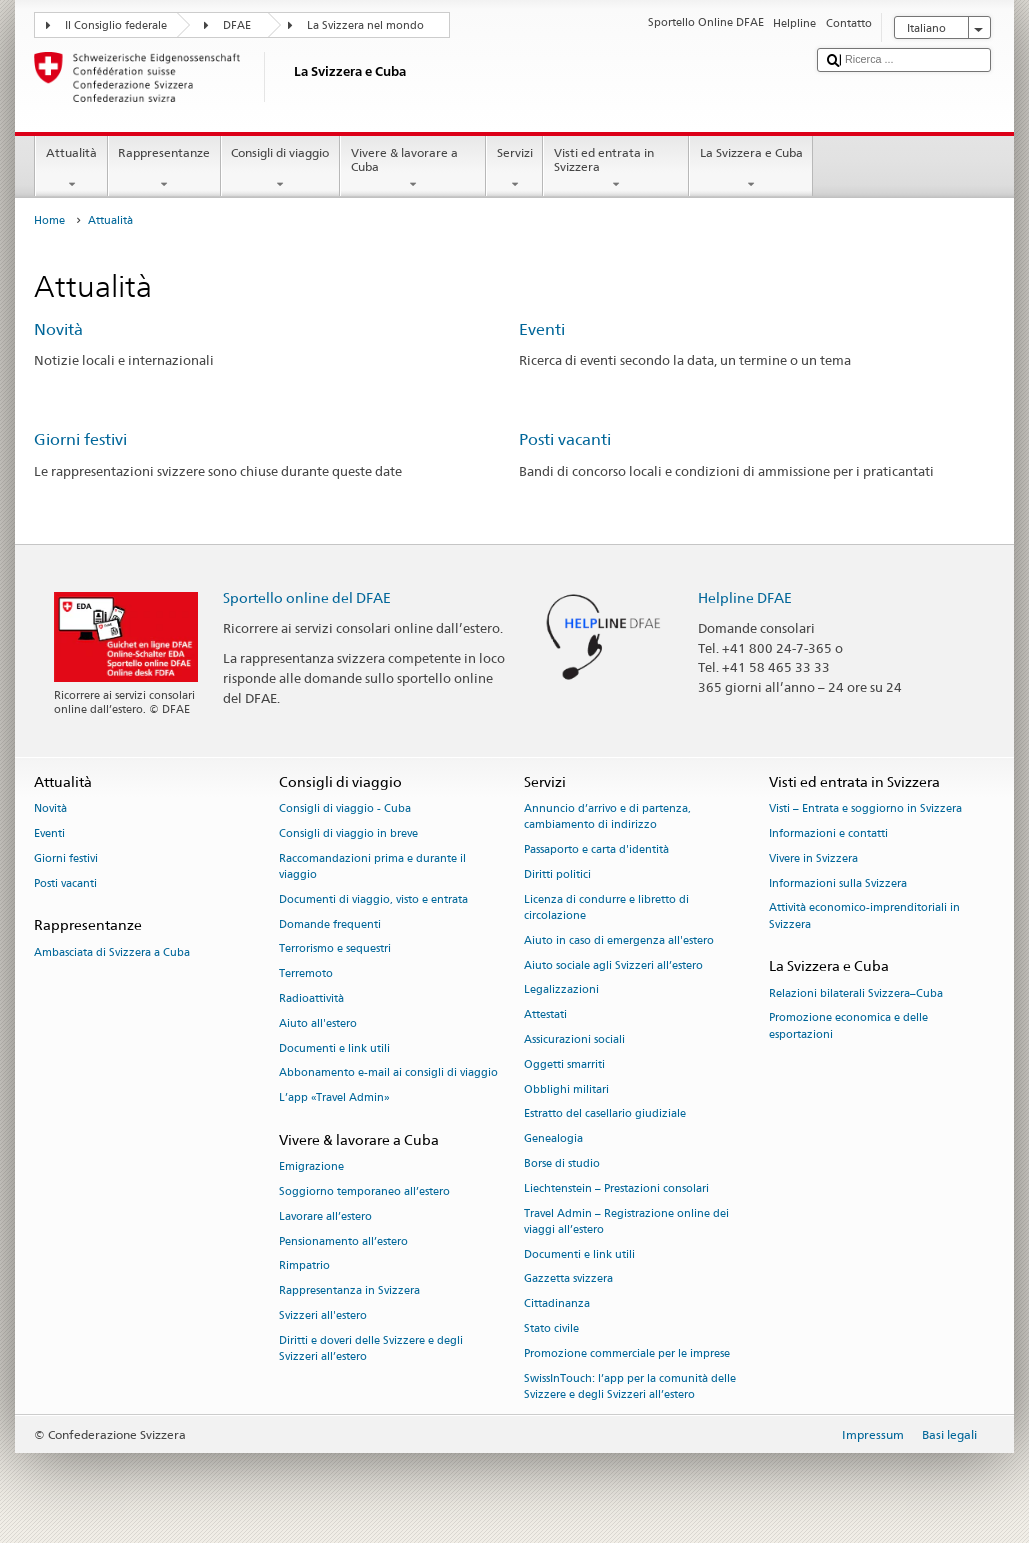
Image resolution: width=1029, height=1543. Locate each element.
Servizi (514, 169)
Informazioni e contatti (828, 833)
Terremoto (306, 974)
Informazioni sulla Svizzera (838, 883)
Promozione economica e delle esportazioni (848, 1026)
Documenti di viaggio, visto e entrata (373, 899)
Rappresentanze (164, 169)
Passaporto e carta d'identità (596, 849)
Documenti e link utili (334, 1048)
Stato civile (551, 1328)
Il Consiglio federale (116, 25)
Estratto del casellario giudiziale (605, 1114)
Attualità (71, 169)
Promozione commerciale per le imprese (627, 1353)
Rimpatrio (304, 1266)
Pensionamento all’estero (343, 1241)
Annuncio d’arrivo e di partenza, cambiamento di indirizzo (607, 816)
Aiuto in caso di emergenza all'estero (619, 940)
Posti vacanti (565, 439)
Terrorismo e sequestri (335, 949)
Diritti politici (557, 874)
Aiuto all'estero (318, 1023)
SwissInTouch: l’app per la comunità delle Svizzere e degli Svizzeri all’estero (630, 1386)
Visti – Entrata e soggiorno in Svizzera (865, 808)
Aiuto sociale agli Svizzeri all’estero (613, 965)
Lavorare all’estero (325, 1216)
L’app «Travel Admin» (334, 1098)
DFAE (237, 25)
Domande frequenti (330, 924)
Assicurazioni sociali (574, 1039)
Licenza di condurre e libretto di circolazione (606, 907)
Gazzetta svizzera (568, 1279)
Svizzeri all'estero (323, 1315)
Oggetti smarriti (564, 1064)
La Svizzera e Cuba (751, 169)
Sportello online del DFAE (307, 597)
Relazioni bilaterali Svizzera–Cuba (856, 993)
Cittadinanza (557, 1304)
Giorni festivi (80, 439)
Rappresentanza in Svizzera (349, 1291)
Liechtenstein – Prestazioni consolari (616, 1188)
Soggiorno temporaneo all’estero (364, 1191)
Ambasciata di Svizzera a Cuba (112, 952)
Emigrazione (311, 1167)
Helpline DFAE (745, 597)
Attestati (545, 1015)
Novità (58, 329)
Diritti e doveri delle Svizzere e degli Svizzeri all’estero (371, 1348)
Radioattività (311, 998)
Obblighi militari (566, 1089)
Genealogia (553, 1139)
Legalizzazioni (561, 990)
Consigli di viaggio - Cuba (345, 808)
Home (49, 220)
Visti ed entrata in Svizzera (616, 169)
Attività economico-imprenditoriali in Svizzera (864, 916)
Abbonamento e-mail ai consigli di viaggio (388, 1073)
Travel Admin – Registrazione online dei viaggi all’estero (626, 1221)
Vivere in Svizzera (813, 858)
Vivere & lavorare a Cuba (413, 169)
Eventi (542, 329)
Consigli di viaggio (280, 169)
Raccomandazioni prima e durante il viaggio (372, 866)
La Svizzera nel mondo (365, 25)
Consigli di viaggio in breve (348, 833)
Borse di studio (562, 1163)
